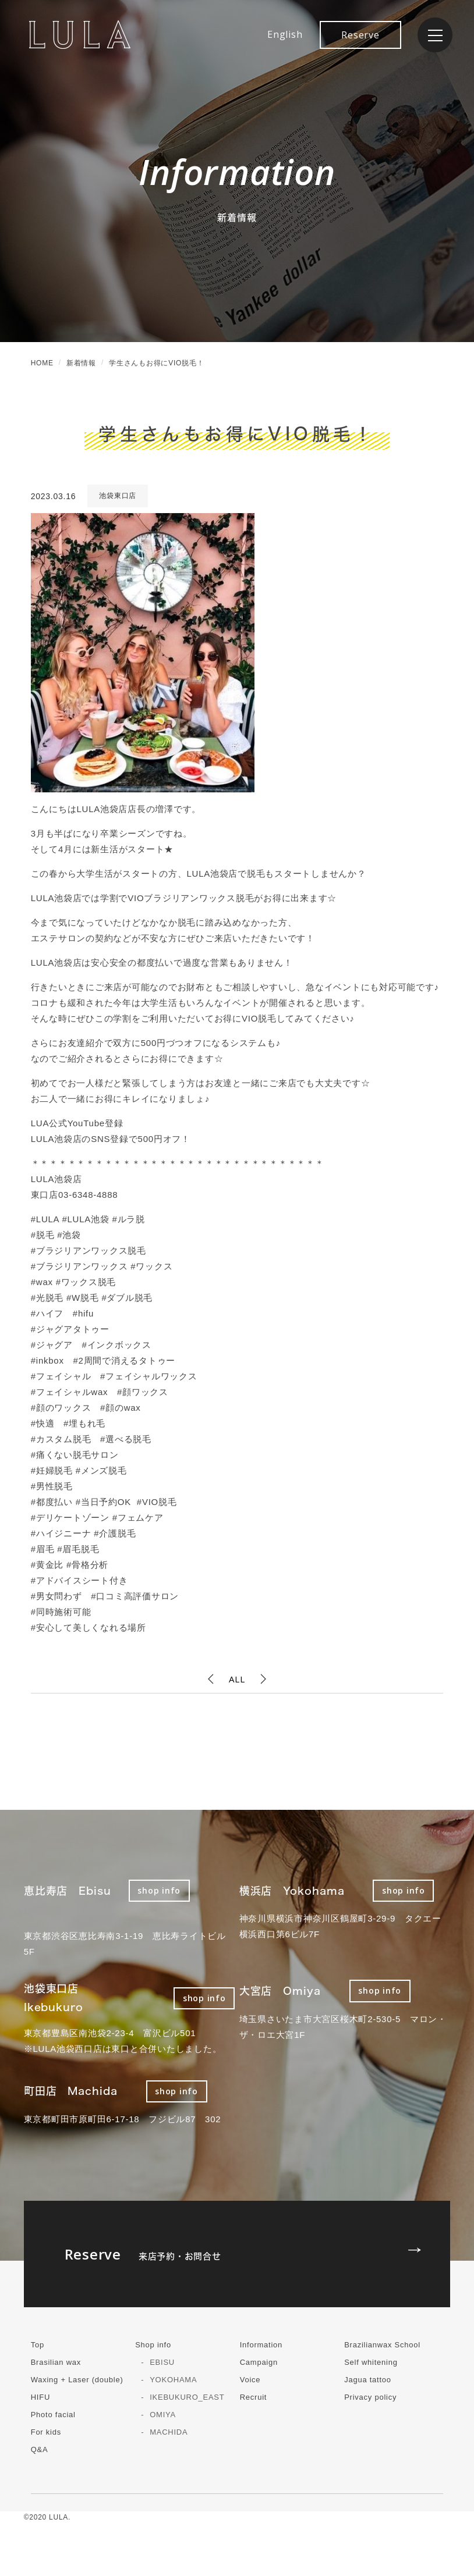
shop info (159, 1890)
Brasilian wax (56, 2362)
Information (261, 2344)
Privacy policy (370, 2397)
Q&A (39, 2449)
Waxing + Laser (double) (77, 2379)
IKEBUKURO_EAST (187, 2397)
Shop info (153, 2344)
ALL (237, 1679)
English (284, 34)
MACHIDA (169, 2432)
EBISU (162, 2362)
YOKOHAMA (173, 2379)
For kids (46, 2432)
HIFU (40, 2397)
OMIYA (163, 2414)
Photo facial (53, 2414)
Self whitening (370, 2362)
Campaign (259, 2362)
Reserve (360, 35)
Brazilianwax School (382, 2344)
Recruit (253, 2397)
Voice (250, 2379)
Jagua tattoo (367, 2379)
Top (37, 2344)
